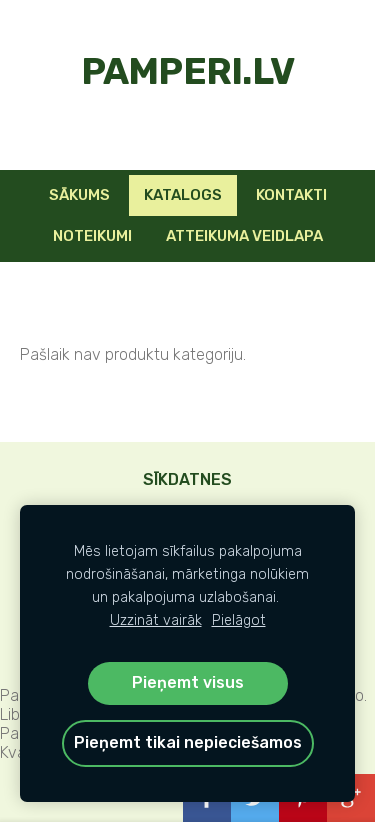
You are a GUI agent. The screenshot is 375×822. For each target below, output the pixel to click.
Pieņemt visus (188, 682)
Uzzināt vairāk (156, 620)
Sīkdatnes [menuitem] (187, 479)
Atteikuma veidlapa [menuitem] (244, 236)
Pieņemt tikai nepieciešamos (188, 742)
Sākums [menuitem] (79, 195)
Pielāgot (239, 620)
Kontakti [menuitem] (291, 195)
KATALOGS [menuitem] (183, 195)
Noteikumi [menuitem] (92, 236)
